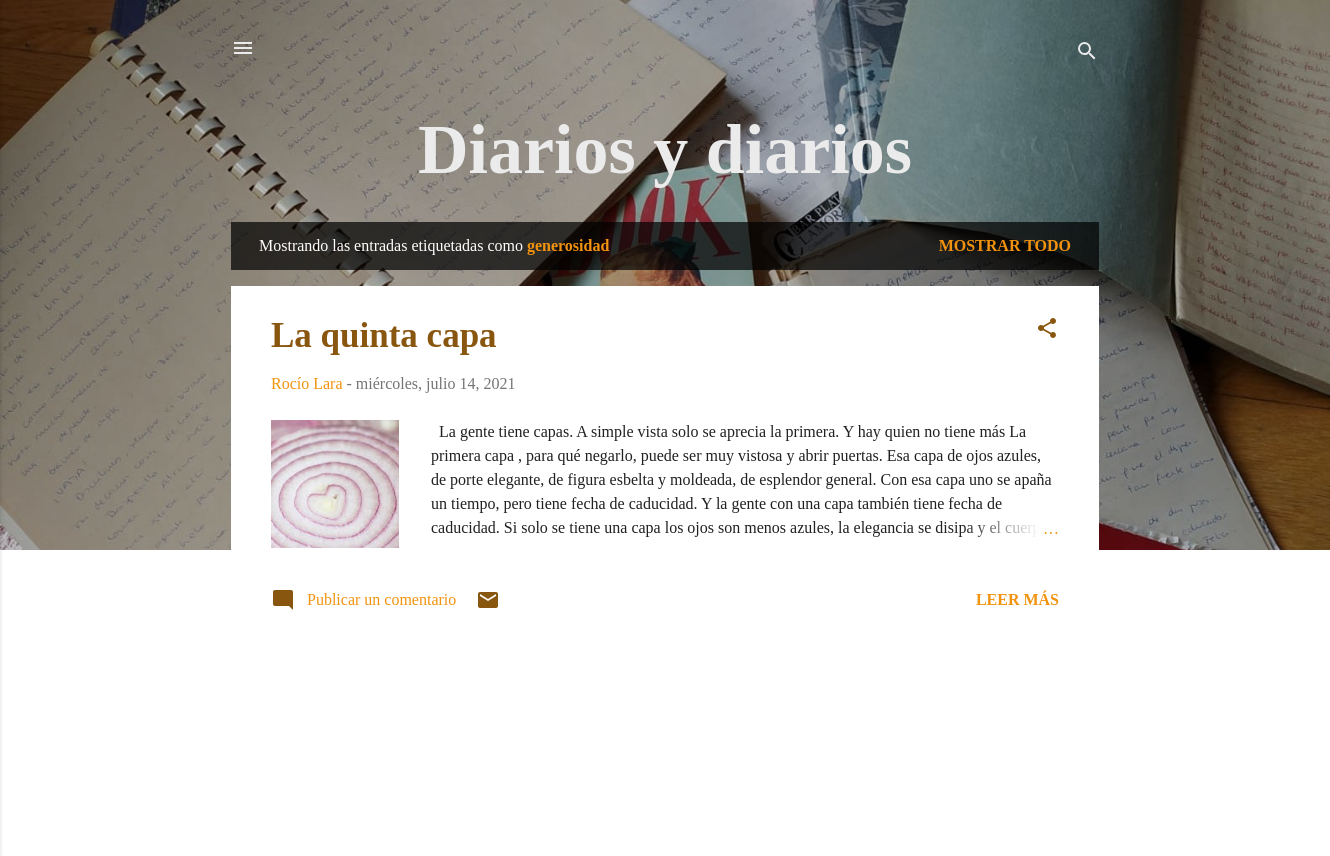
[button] (1047, 331)
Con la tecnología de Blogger (665, 762)
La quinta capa (384, 335)
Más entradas (665, 694)
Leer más (1017, 599)
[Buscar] (1087, 54)
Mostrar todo (1005, 245)
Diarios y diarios (665, 149)
